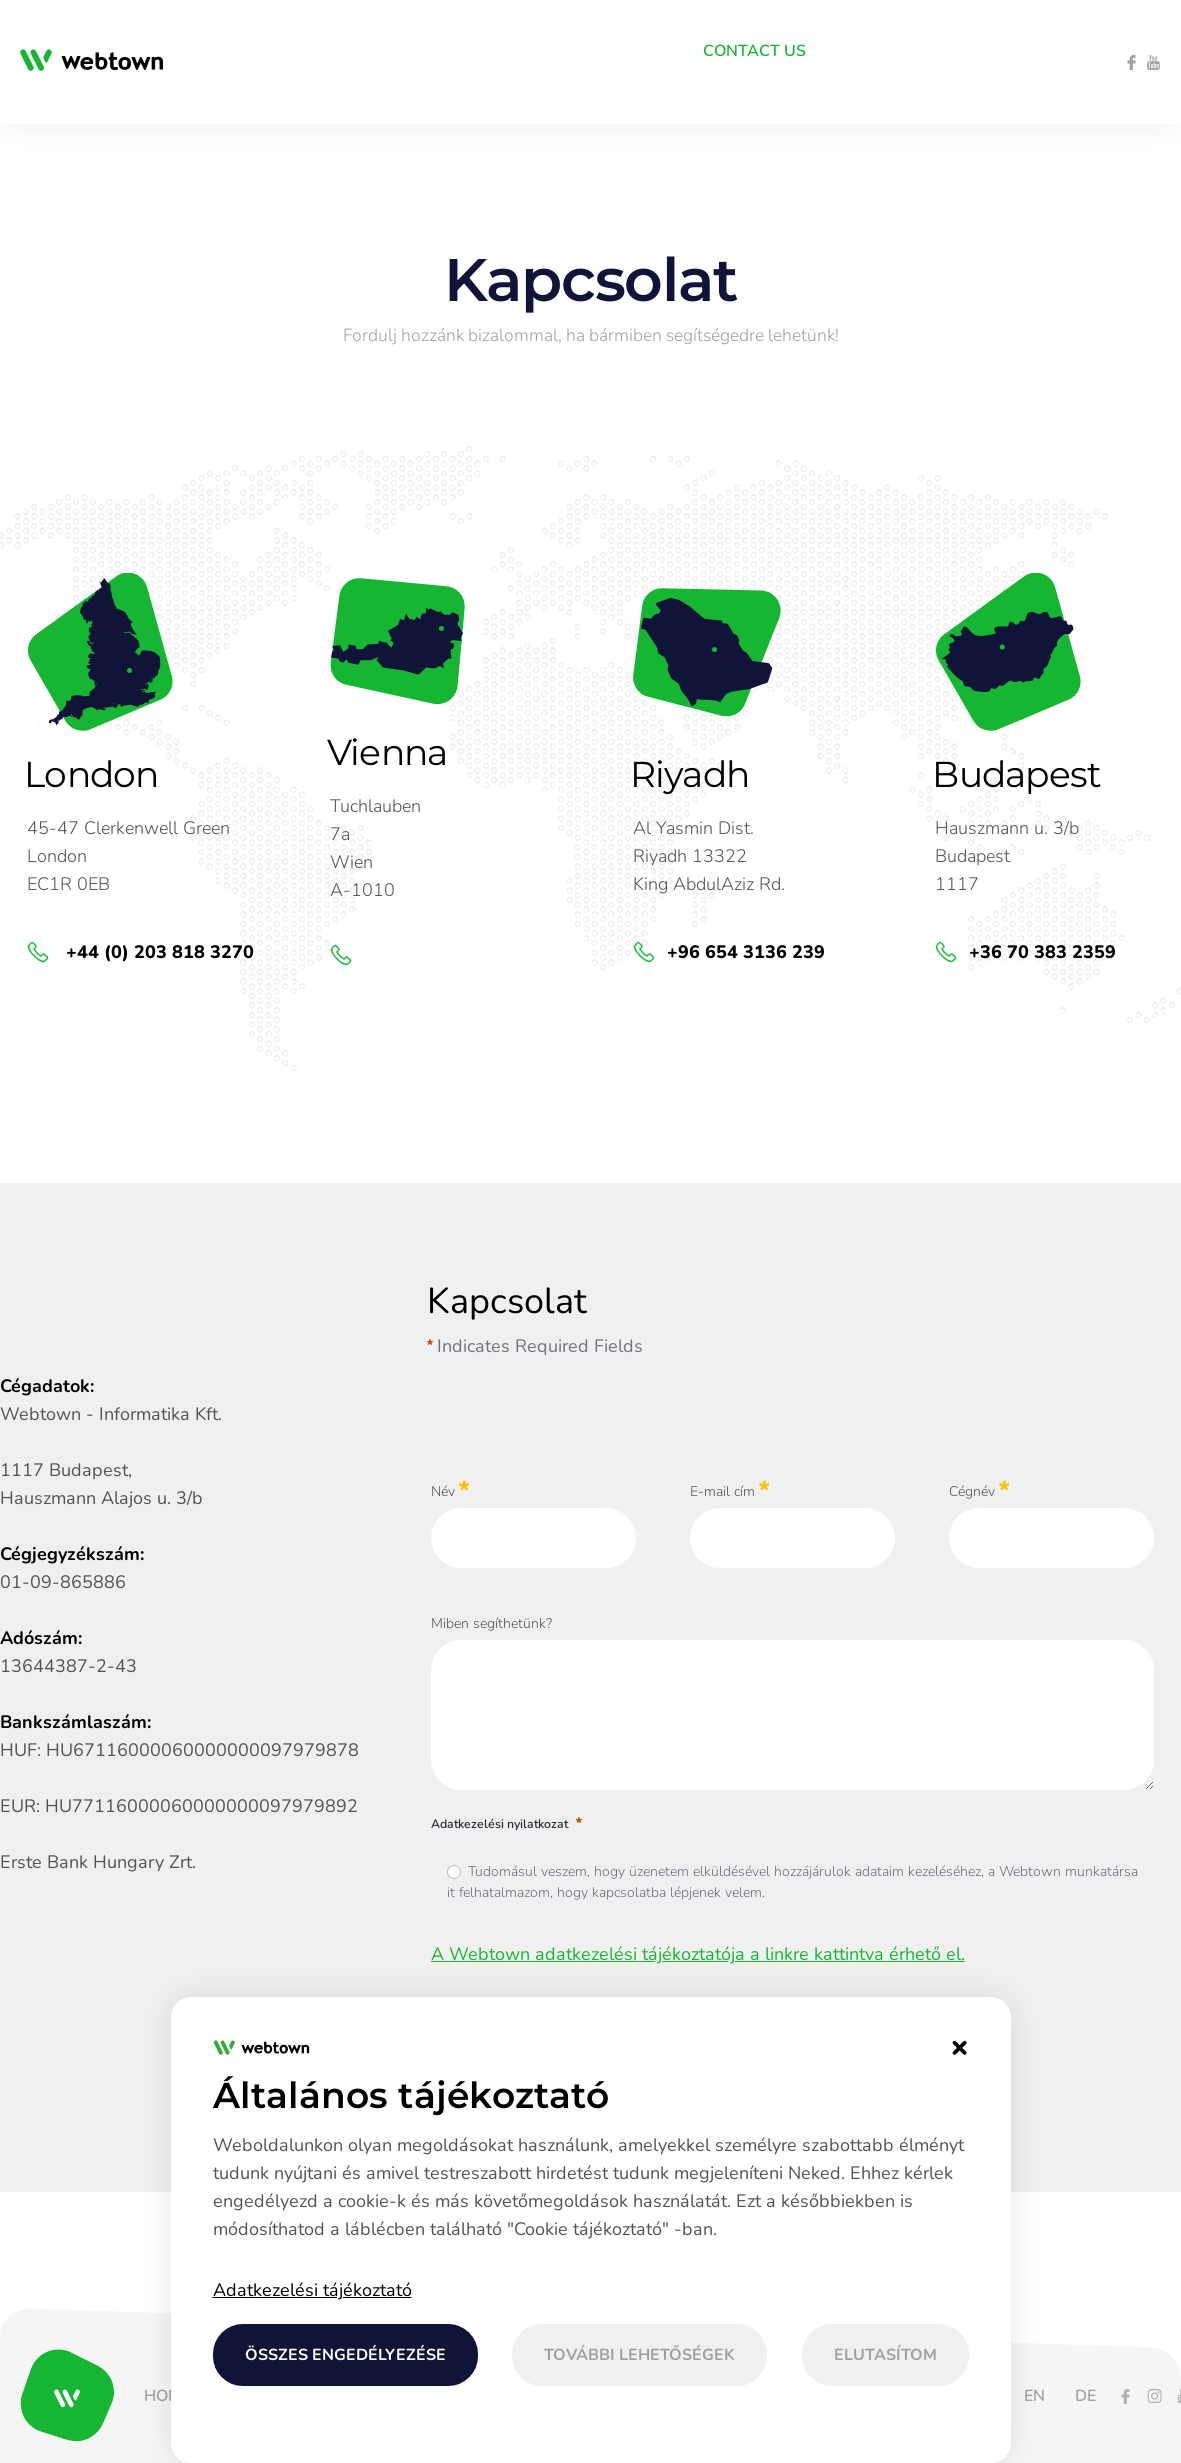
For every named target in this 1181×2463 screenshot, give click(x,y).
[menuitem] (200, 51)
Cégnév (979, 1490)
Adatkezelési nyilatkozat (508, 1824)
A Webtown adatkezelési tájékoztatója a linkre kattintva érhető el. (698, 1954)
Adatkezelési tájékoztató (312, 2290)
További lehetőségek (639, 2355)
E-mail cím (730, 1490)
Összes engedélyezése (345, 2355)
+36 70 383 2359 (1042, 952)
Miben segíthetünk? (491, 1623)
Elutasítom (885, 2355)
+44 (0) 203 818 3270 (157, 952)
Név (450, 1490)
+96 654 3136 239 (746, 952)
